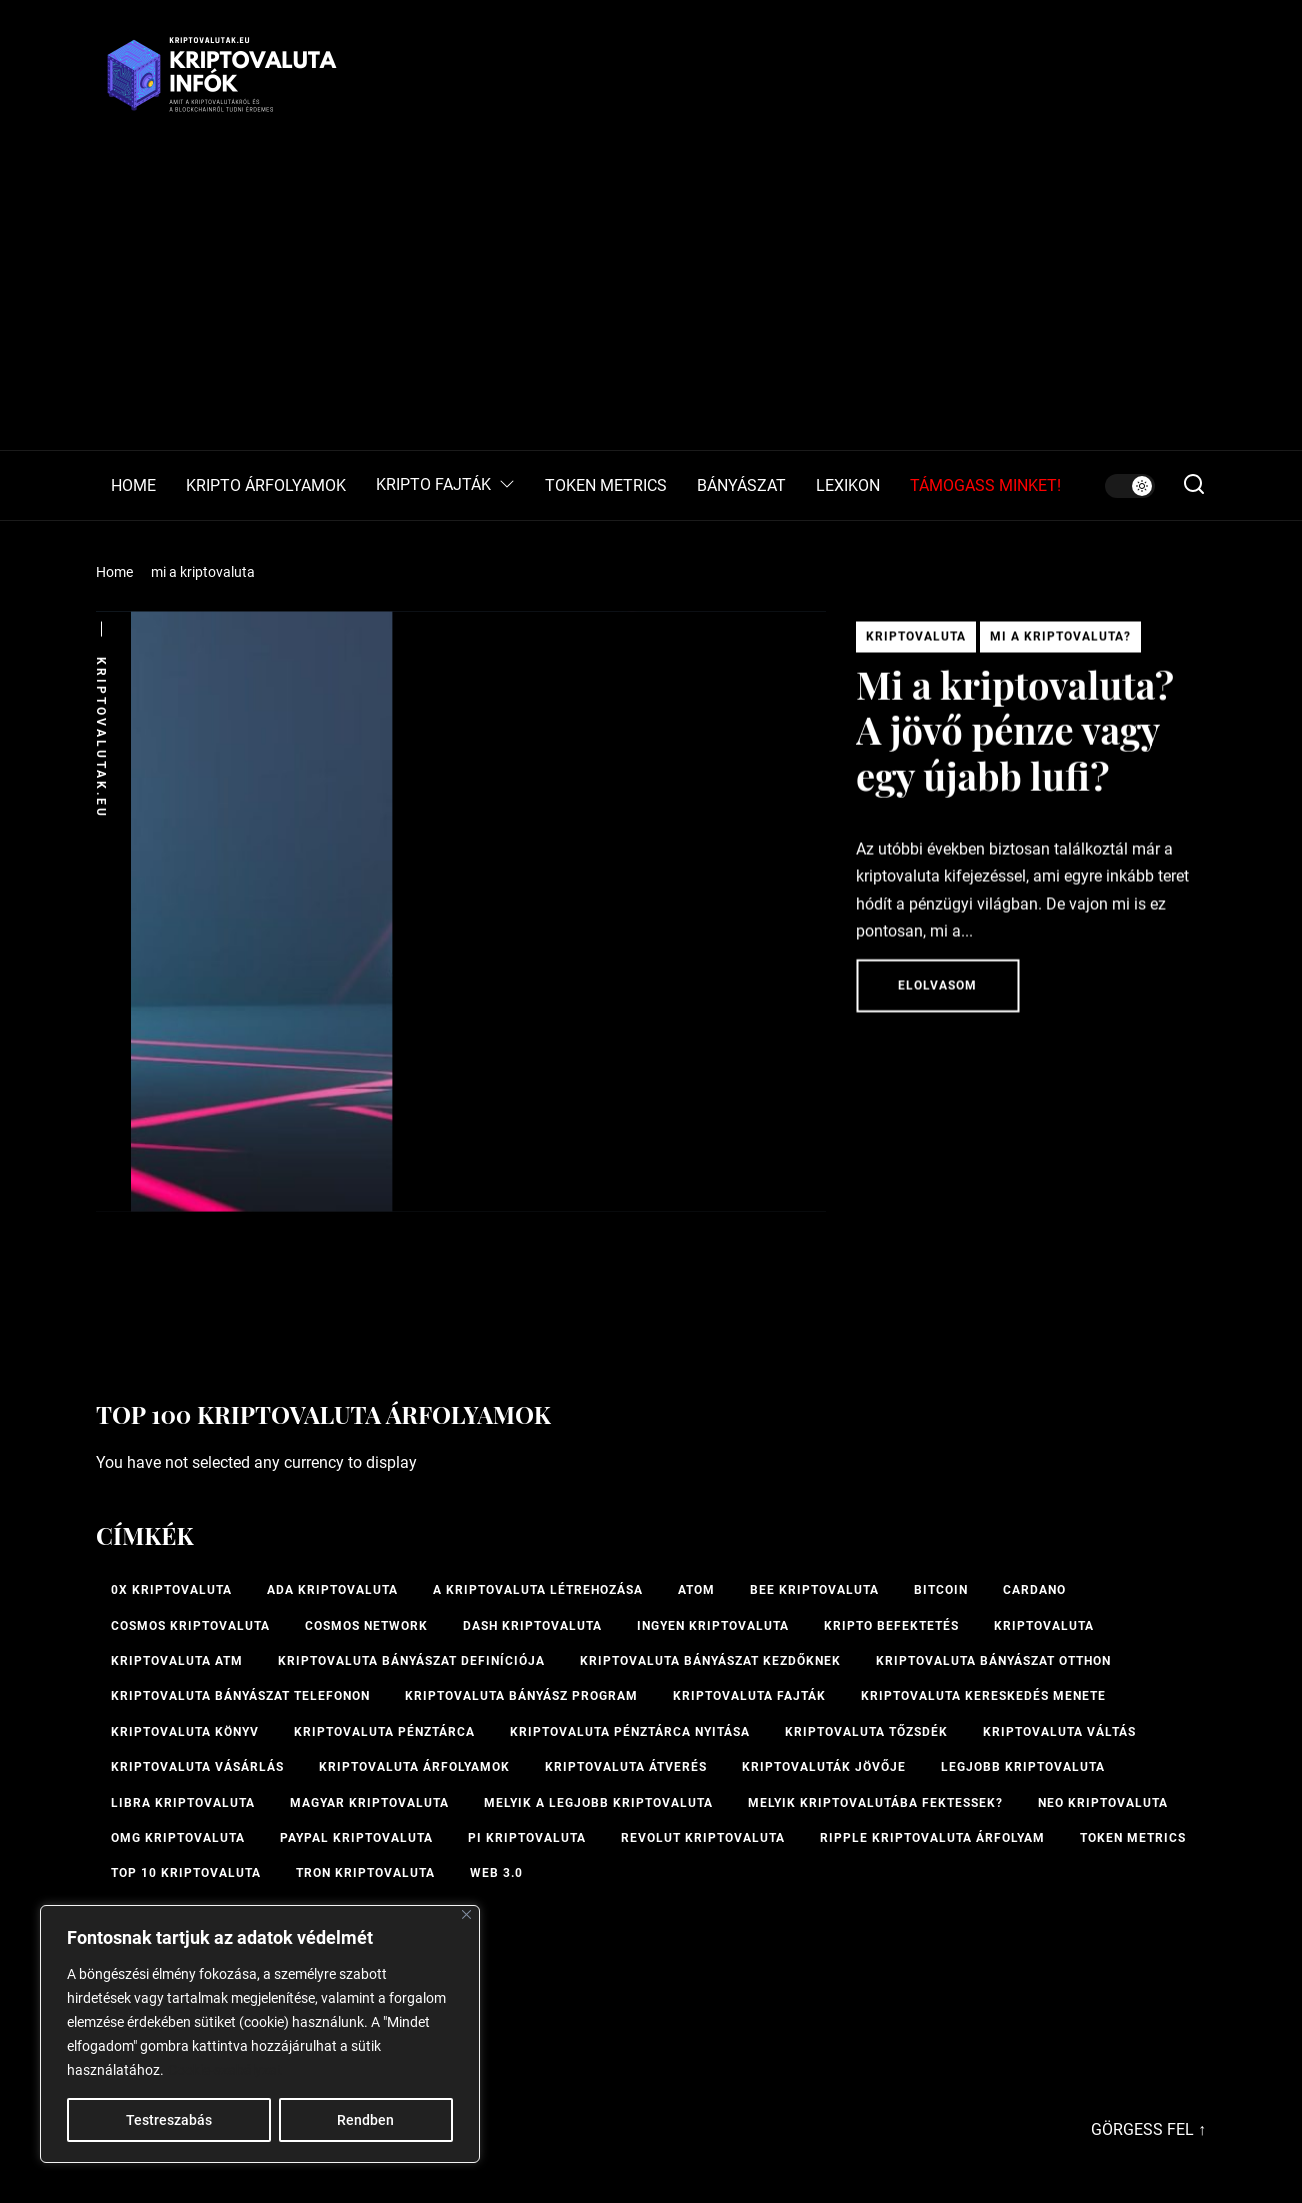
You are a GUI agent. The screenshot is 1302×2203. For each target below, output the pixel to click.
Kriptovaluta (916, 643)
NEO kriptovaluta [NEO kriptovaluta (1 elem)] (1103, 1803)
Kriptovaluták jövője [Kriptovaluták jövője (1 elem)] (824, 1767)
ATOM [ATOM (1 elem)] (696, 1590)
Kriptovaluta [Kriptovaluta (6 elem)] (1044, 1626)
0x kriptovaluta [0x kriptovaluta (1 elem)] (171, 1590)
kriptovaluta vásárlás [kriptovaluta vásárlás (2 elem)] (197, 1767)
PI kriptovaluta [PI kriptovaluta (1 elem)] (527, 1838)
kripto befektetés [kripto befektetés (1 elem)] (891, 1626)
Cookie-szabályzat (225, 2070)
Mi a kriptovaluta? (1060, 643)
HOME (133, 486)
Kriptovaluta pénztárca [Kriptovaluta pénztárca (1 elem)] (384, 1732)
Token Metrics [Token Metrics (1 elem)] (1133, 1838)
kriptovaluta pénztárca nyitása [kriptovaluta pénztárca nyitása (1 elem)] (630, 1732)
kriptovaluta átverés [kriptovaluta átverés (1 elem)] (626, 1767)
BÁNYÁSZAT (741, 486)
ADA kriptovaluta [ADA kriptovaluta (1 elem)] (332, 1590)
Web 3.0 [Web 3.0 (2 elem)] (496, 1873)
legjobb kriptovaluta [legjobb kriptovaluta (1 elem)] (1023, 1767)
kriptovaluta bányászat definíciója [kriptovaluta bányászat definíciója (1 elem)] (411, 1661)
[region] (260, 2034)
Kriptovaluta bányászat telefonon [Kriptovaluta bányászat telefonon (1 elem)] (240, 1696)
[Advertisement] (651, 300)
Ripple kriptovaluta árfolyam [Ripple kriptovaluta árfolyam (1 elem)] (932, 1838)
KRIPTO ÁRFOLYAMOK (266, 486)
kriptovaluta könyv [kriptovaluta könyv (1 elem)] (185, 1732)
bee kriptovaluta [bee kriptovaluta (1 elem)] (814, 1590)
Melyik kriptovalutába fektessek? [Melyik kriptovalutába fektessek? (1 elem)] (875, 1803)
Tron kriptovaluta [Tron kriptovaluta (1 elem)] (365, 1873)
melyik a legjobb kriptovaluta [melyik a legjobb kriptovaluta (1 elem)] (598, 1803)
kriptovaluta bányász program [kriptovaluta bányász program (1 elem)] (521, 1696)
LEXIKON (848, 486)
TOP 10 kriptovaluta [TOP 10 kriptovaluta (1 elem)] (186, 1873)
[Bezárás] (466, 1914)
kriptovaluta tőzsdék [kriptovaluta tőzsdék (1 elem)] (866, 1732)
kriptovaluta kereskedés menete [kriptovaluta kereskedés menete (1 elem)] (983, 1696)
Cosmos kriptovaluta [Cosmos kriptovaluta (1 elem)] (190, 1626)
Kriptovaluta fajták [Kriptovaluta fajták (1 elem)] (749, 1696)
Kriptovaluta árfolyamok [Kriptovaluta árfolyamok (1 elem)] (414, 1767)
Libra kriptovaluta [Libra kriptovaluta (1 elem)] (183, 1803)
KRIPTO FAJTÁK (445, 485)
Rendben (365, 2120)
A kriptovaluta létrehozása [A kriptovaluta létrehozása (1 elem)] (538, 1590)
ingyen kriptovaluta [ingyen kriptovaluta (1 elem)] (713, 1626)
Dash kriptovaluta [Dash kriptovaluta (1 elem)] (532, 1626)
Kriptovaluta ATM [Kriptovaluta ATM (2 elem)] (177, 1661)
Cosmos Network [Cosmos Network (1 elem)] (366, 1626)
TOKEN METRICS (606, 486)
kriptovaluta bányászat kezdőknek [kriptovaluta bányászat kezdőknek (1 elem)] (710, 1661)
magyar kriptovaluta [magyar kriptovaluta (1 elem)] (369, 1803)
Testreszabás (169, 2120)
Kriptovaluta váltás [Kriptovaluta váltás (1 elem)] (1059, 1732)
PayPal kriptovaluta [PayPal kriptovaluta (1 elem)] (356, 1838)
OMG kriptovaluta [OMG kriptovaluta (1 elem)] (178, 1838)
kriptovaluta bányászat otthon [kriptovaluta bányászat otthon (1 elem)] (993, 1661)
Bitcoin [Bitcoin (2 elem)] (941, 1590)
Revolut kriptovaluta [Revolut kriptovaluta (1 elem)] (703, 1838)
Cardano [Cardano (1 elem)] (1034, 1590)
